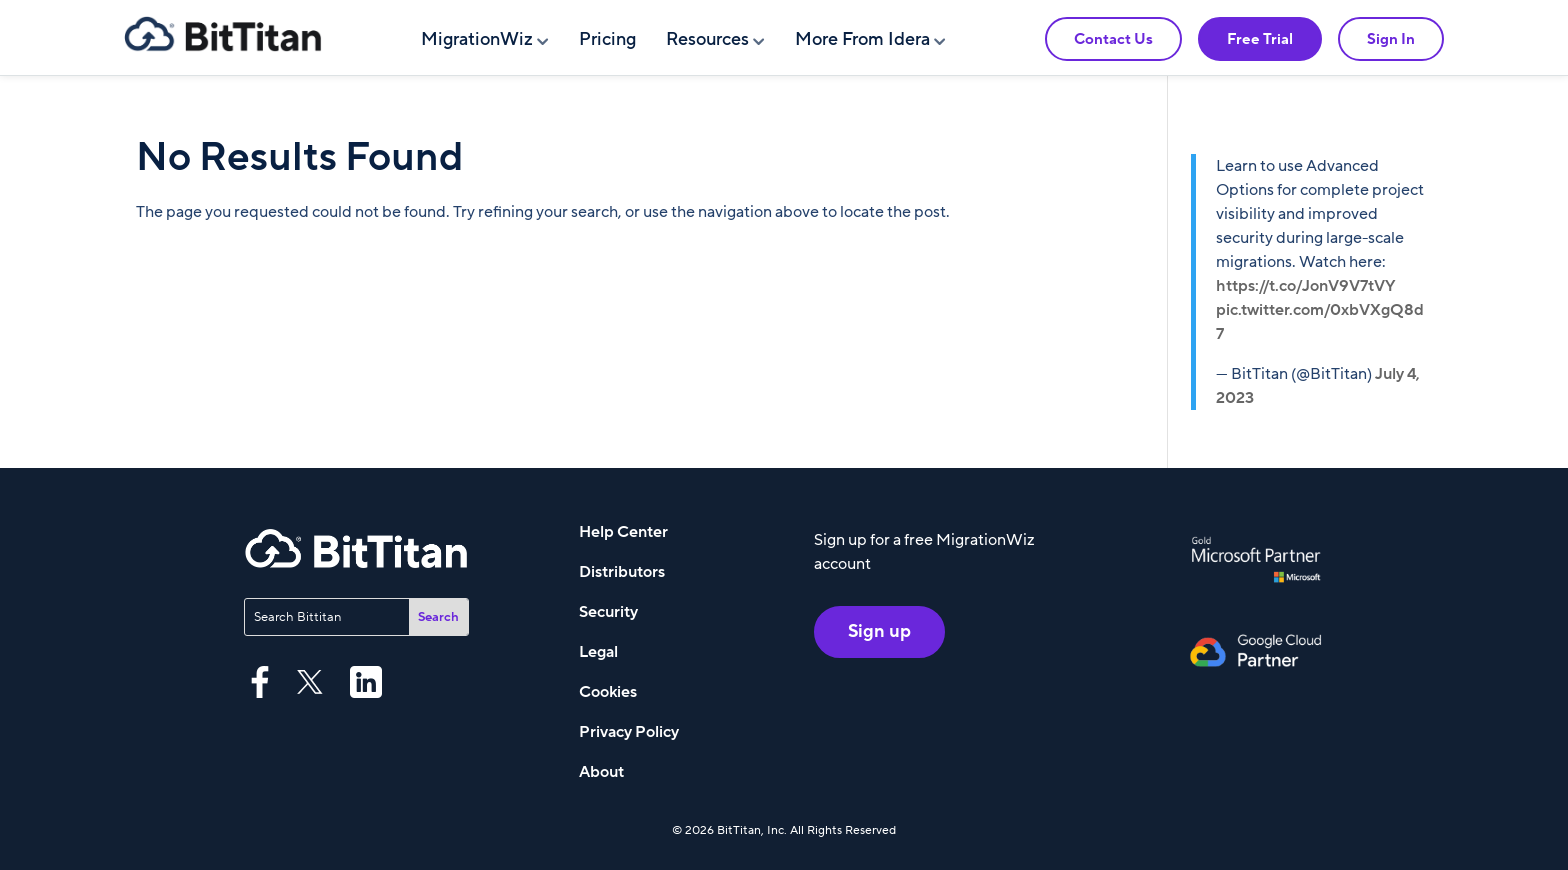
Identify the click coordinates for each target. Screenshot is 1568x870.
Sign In (1391, 39)
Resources (707, 39)
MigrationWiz (477, 39)
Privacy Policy (629, 732)
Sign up (879, 631)
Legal (598, 652)
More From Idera (862, 39)
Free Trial (1260, 39)
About (601, 772)
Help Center (623, 532)
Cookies (608, 692)
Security (608, 612)
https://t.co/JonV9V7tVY (1305, 286)
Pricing (607, 39)
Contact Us (1113, 39)
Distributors (622, 572)
